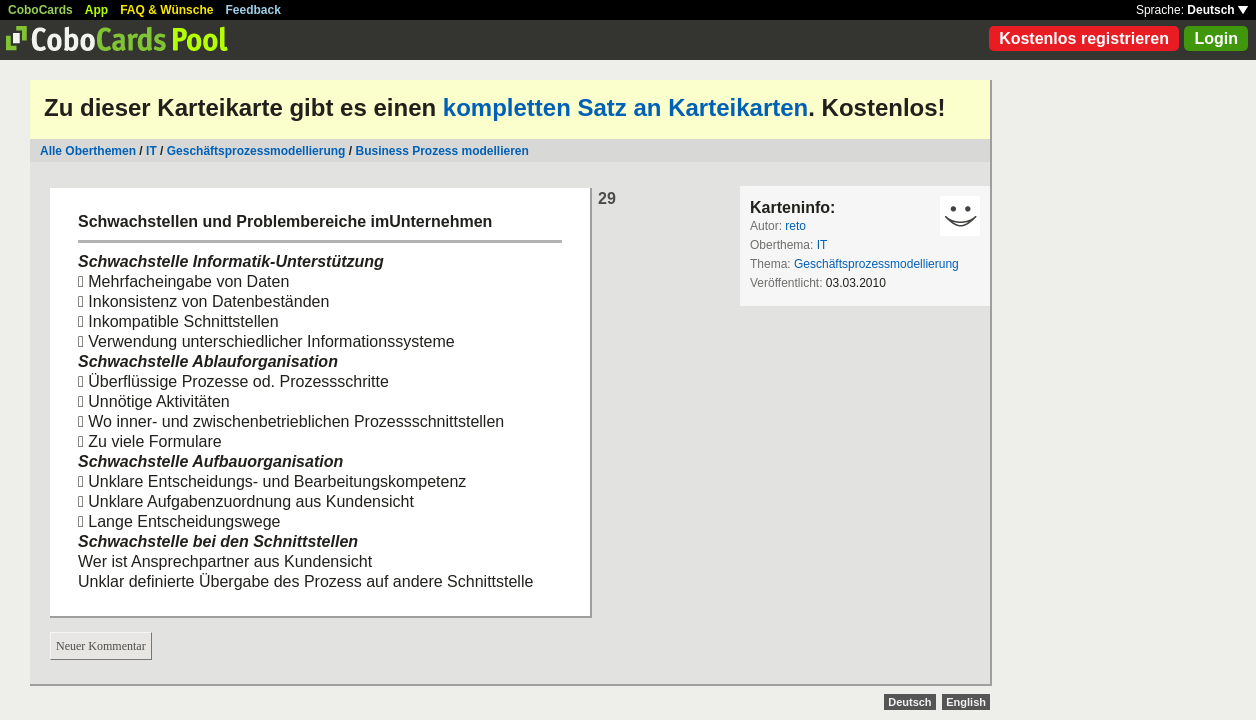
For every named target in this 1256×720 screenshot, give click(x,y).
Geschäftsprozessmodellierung (256, 151)
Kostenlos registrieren (1084, 38)
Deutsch (1217, 10)
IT (151, 151)
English (966, 702)
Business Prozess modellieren (441, 151)
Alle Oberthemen (88, 151)
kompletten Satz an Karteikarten (625, 107)
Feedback (253, 10)
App (96, 10)
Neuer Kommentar (101, 646)
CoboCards (40, 10)
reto (795, 226)
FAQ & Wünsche (166, 10)
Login (1216, 38)
